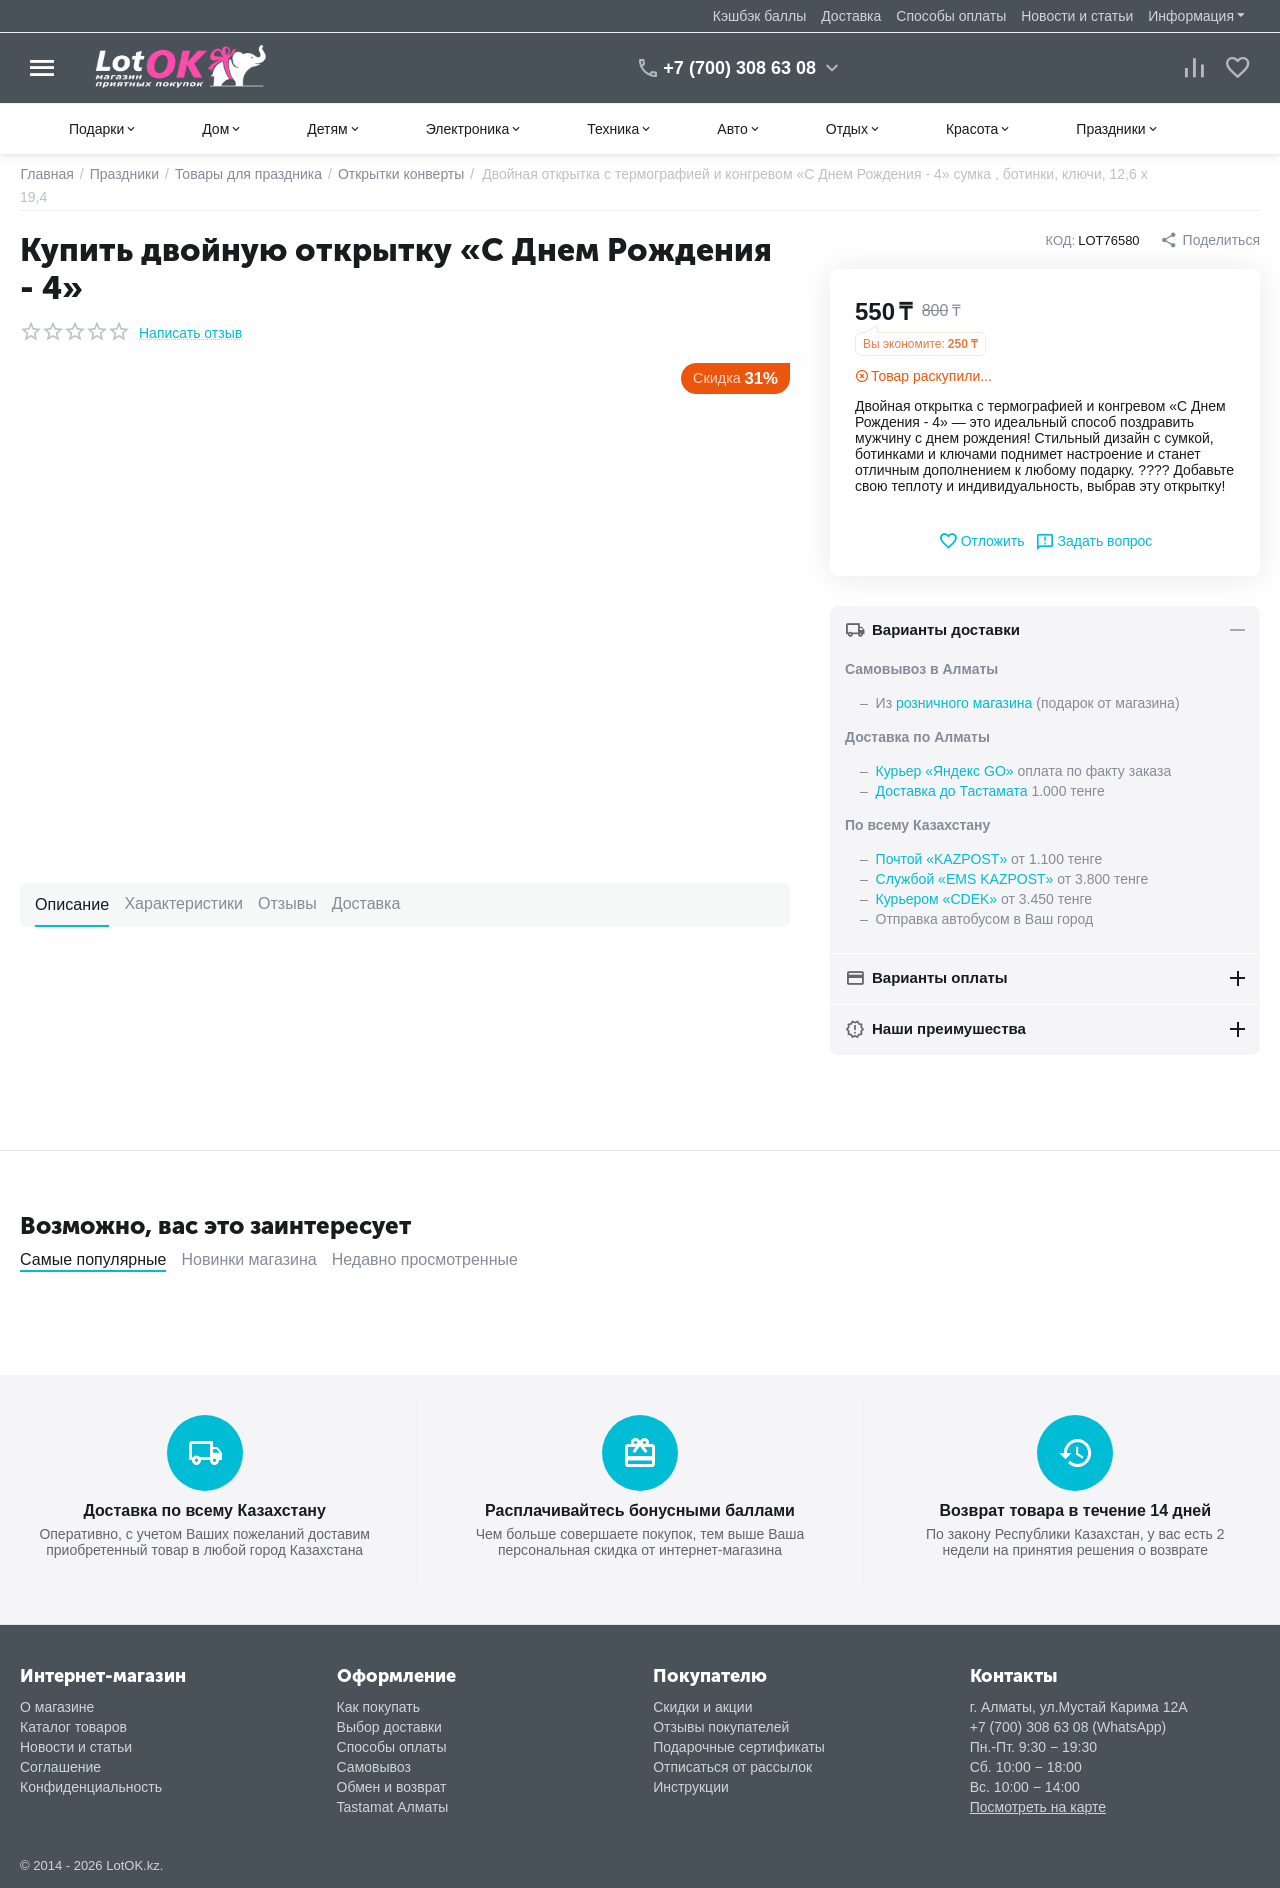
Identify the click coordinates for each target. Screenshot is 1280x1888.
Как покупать (378, 1706)
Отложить (981, 541)
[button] (1210, 240)
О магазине (57, 1706)
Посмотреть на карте (1038, 1806)
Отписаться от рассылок (732, 1766)
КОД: (1061, 240)
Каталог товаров (73, 1726)
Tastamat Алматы (393, 1806)
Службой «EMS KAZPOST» (965, 879)
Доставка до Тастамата (952, 791)
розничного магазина (964, 703)
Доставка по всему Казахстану (205, 1509)
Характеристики (183, 903)
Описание (72, 903)
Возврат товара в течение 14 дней (1075, 1509)
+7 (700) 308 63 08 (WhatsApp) (1068, 1726)
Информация (1191, 16)
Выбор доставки (389, 1726)
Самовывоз (374, 1766)
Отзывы (286, 903)
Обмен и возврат (392, 1786)
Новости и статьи (1077, 16)
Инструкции (691, 1786)
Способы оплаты (951, 16)
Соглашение (60, 1766)
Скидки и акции (702, 1706)
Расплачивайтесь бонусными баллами (640, 1509)
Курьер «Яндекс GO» (945, 771)
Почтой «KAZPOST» (942, 859)
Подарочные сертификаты (739, 1746)
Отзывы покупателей (721, 1726)
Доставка (851, 16)
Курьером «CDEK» (936, 899)
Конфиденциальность (91, 1786)
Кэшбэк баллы (759, 16)
